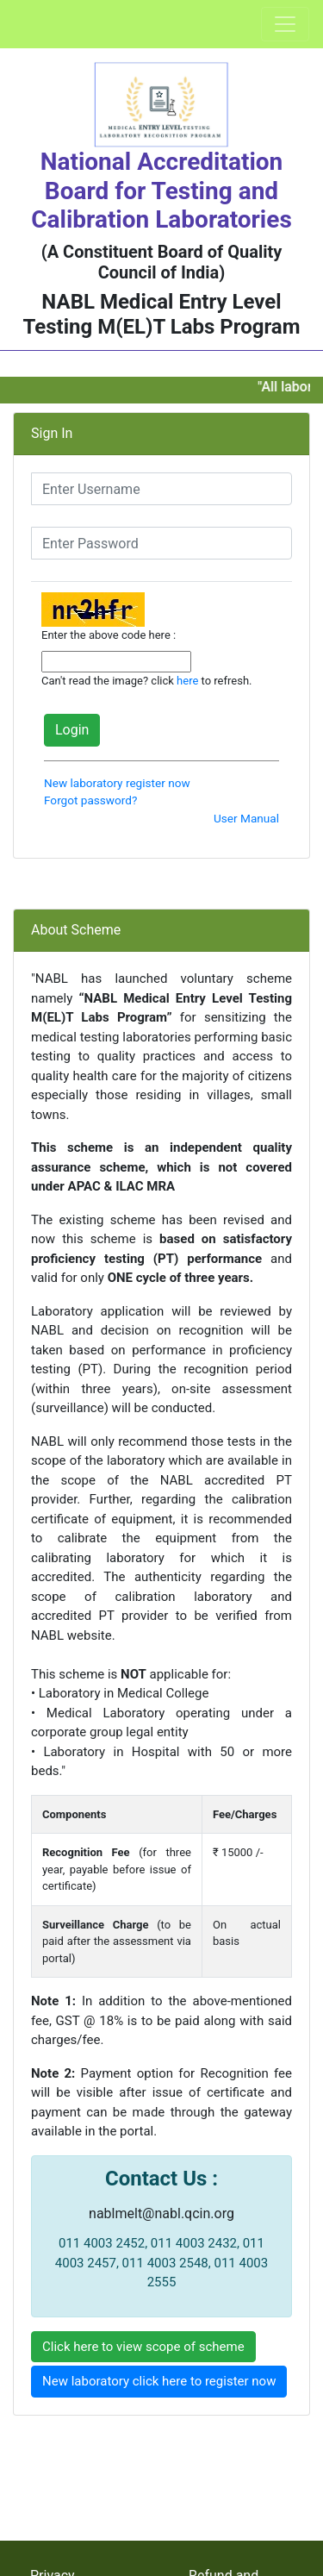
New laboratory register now (117, 783)
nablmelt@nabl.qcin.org (161, 2213)
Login (72, 730)
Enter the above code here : (108, 634)
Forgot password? (90, 800)
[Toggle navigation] (285, 24)
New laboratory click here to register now (159, 2381)
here (187, 680)
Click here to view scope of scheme (143, 2346)
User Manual (246, 818)
